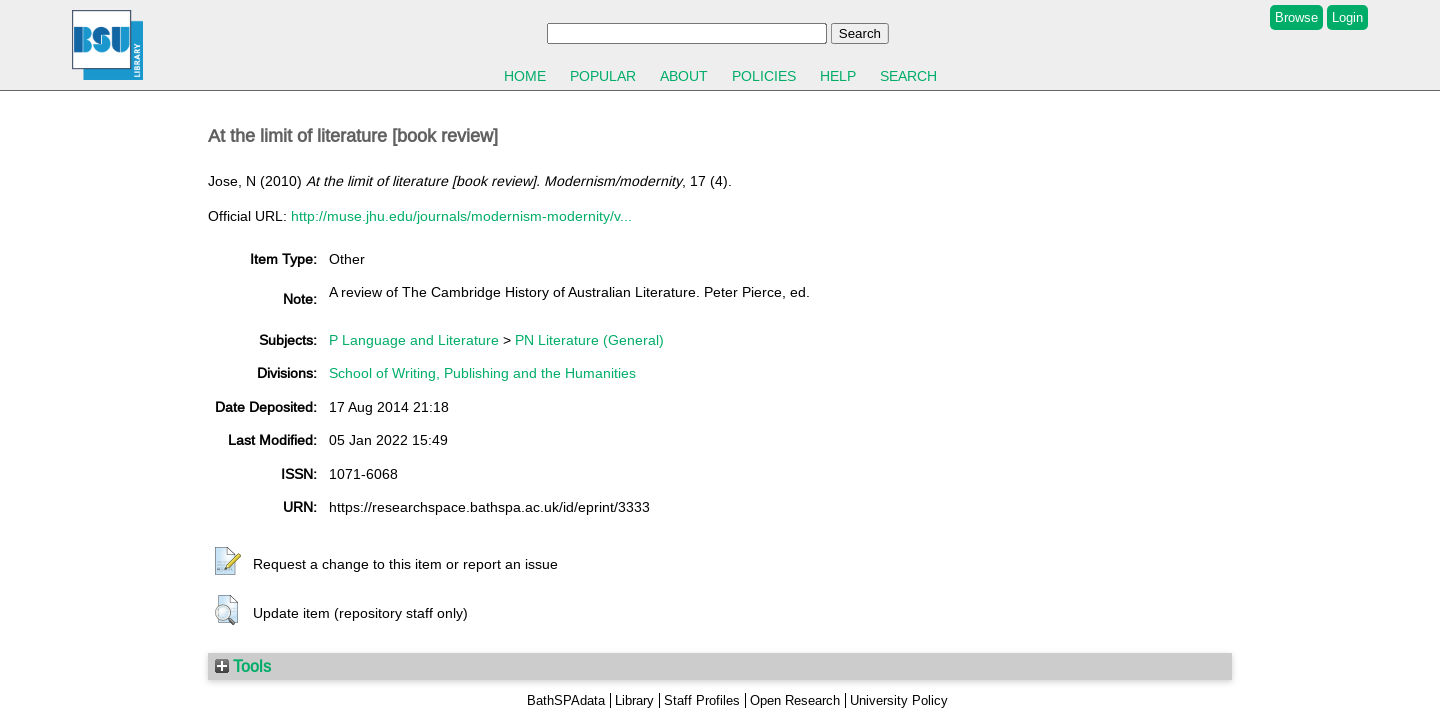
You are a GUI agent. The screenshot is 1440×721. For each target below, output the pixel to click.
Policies (764, 76)
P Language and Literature (414, 340)
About (684, 76)
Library (634, 700)
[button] (228, 562)
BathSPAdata (566, 700)
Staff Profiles (702, 700)
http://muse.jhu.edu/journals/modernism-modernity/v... (461, 216)
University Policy (899, 700)
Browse (1296, 17)
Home (525, 76)
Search (908, 76)
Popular (603, 76)
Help (838, 76)
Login (1347, 17)
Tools (243, 666)
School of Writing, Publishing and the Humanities (482, 373)
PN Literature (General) (589, 340)
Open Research (795, 700)
